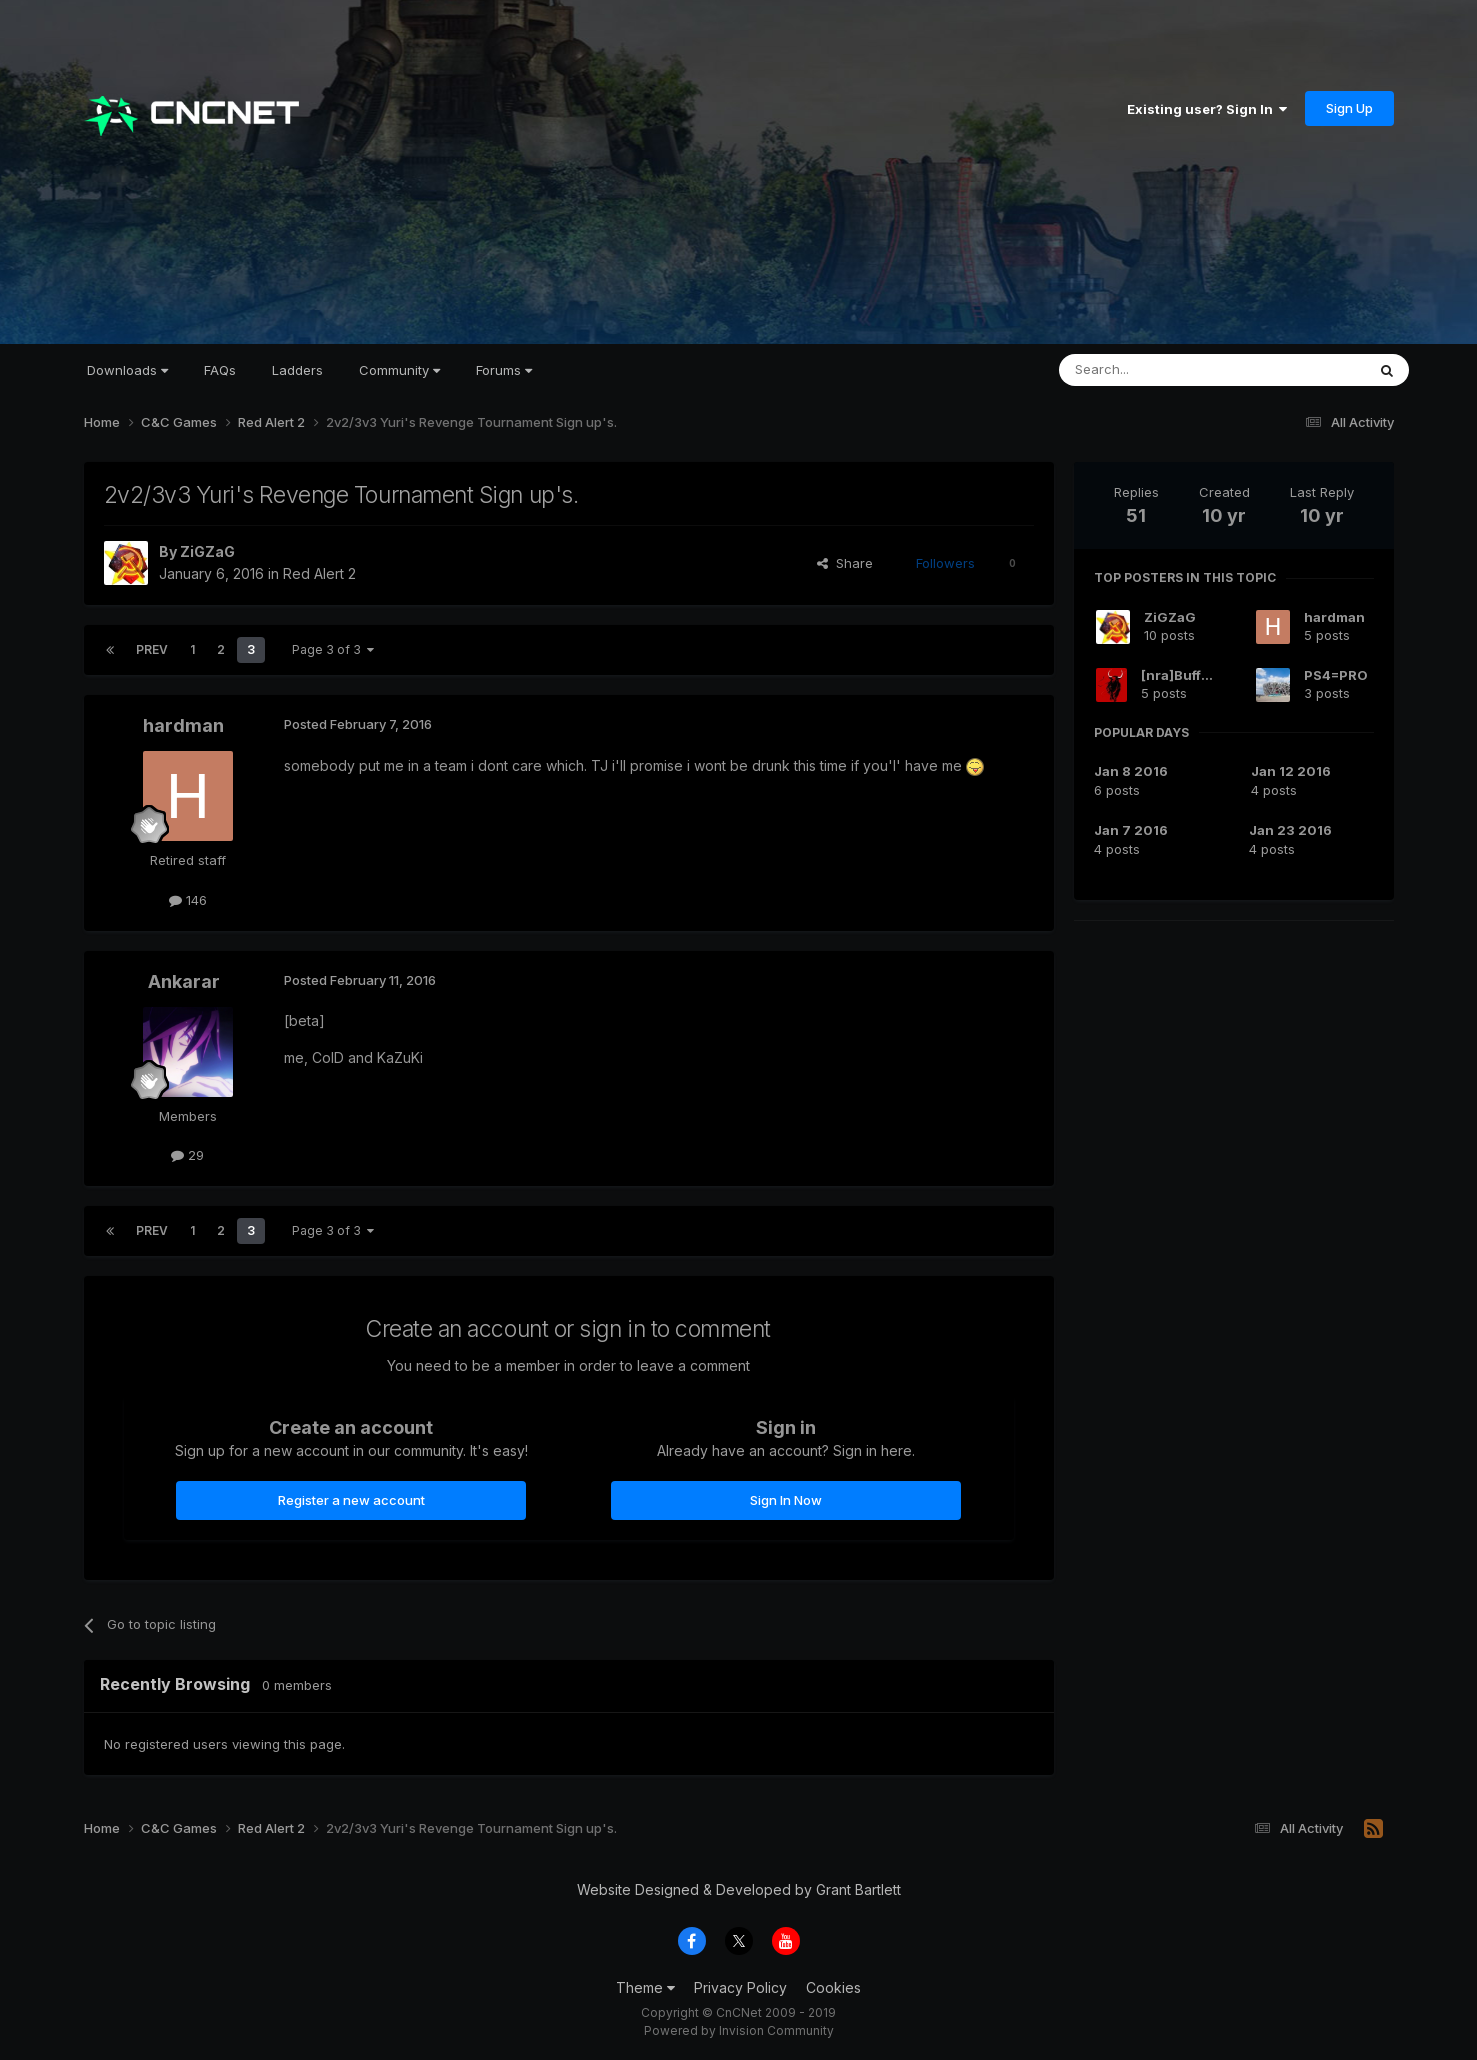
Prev (152, 649)
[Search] (1161, 370)
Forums (504, 370)
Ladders (297, 370)
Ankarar (184, 981)
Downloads (127, 370)
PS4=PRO (1336, 675)
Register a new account (351, 1500)
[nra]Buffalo (1181, 675)
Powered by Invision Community (739, 2030)
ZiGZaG (207, 551)
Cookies (833, 1987)
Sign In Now (786, 1500)
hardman (183, 725)
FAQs (220, 370)
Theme (645, 1987)
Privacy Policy (740, 1987)
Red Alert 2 (319, 573)
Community (399, 370)
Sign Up (1349, 108)
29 (187, 1155)
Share (845, 563)
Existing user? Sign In (1207, 109)
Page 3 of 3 (333, 649)
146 (188, 900)
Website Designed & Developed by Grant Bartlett (739, 1889)
